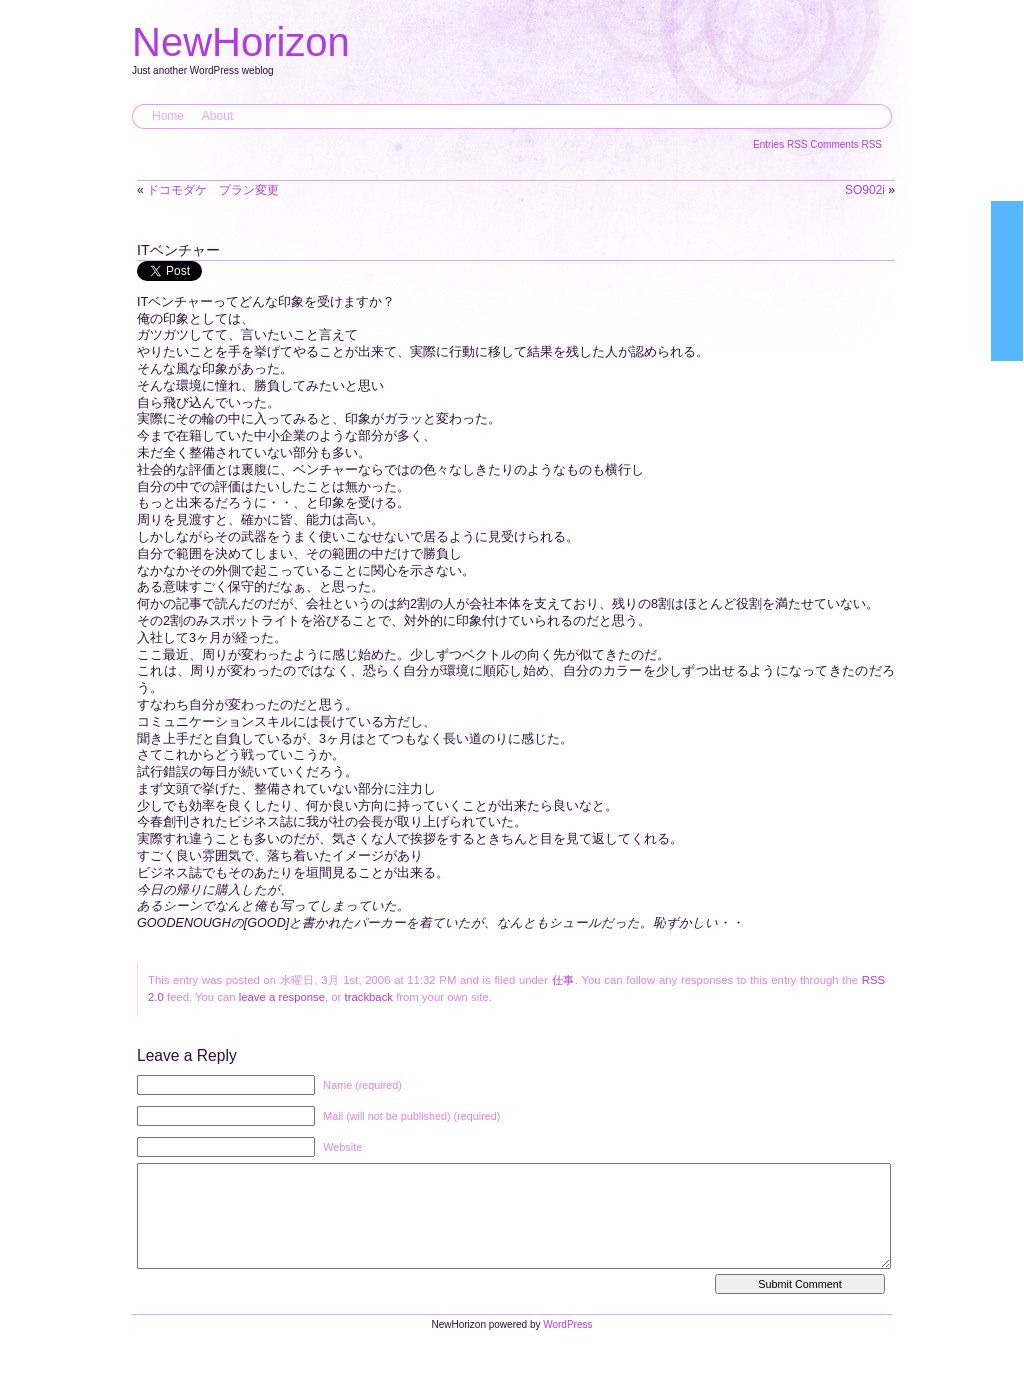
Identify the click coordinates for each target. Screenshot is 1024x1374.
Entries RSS (781, 144)
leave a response (282, 997)
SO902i (865, 190)
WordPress (567, 1344)
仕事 (563, 980)
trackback (369, 997)
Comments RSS (846, 144)
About (217, 116)
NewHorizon (241, 42)
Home (168, 116)
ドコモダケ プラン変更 (213, 190)
